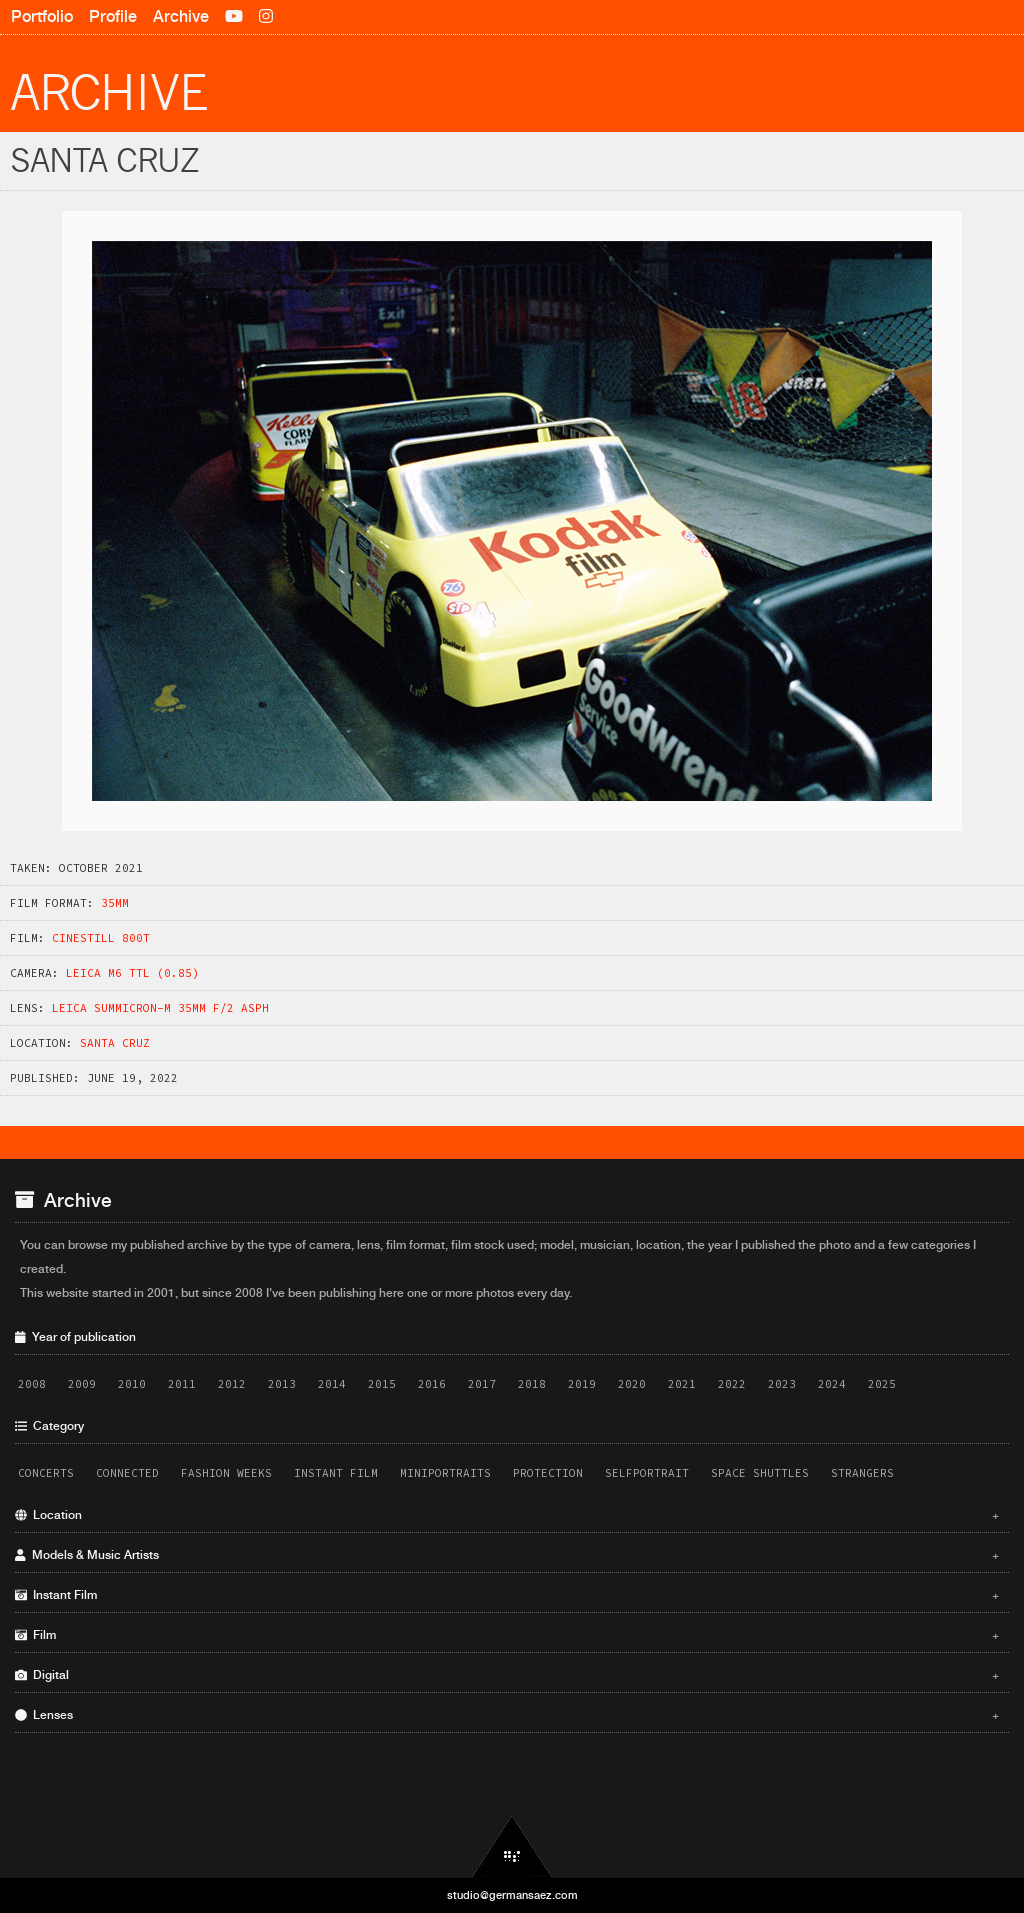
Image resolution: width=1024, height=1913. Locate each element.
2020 (632, 1384)
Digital (507, 1675)
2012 (232, 1384)
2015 (382, 1384)
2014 (332, 1384)
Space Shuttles (760, 1473)
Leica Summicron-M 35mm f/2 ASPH (160, 1008)
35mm (115, 903)
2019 (582, 1384)
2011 (182, 1384)
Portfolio (42, 16)
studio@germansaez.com (512, 1895)
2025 (882, 1384)
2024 (832, 1384)
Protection (548, 1473)
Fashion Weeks (226, 1473)
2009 (82, 1384)
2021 (682, 1384)
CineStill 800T (101, 938)
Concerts (46, 1473)
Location (507, 1515)
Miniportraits (445, 1473)
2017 (482, 1384)
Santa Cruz (115, 1043)
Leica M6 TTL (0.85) (132, 973)
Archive (181, 16)
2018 (532, 1384)
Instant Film (336, 1473)
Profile (113, 16)
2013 (282, 1384)
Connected (127, 1473)
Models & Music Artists (507, 1555)
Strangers (862, 1473)
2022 (732, 1384)
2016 (432, 1384)
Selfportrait (647, 1473)
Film (507, 1635)
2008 (32, 1384)
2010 (132, 1384)
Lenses (507, 1715)
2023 (782, 1384)
